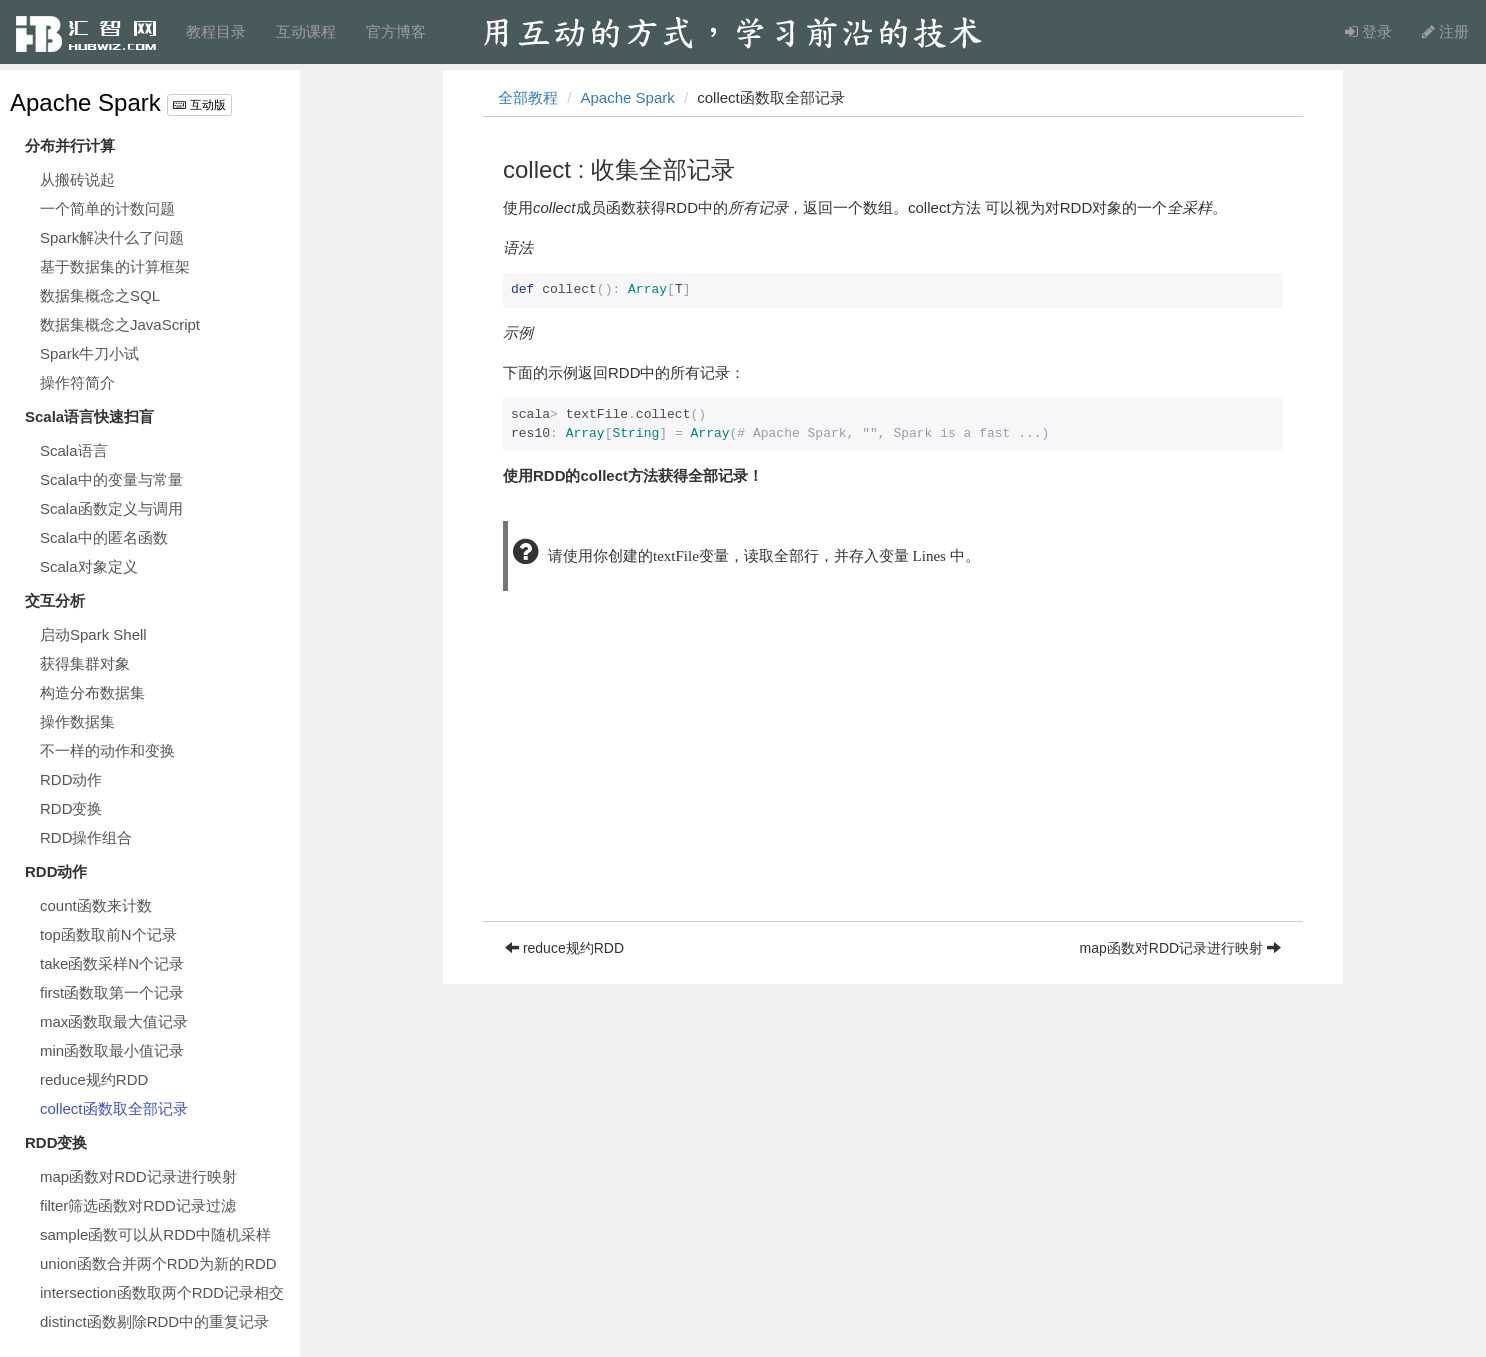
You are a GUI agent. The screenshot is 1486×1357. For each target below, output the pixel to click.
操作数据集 (77, 721)
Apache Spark (85, 102)
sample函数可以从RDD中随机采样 (155, 1234)
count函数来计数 (96, 905)
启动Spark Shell (93, 634)
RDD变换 (71, 808)
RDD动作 (71, 779)
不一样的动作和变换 (107, 750)
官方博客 (396, 31)
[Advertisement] (893, 781)
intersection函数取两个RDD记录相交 (162, 1292)
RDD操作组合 (86, 837)
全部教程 (528, 97)
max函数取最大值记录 (114, 1021)
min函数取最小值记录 (112, 1050)
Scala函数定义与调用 (111, 508)
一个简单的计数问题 (107, 208)
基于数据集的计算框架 (115, 266)
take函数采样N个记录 (112, 963)
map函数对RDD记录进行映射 (138, 1176)
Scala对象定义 (89, 566)
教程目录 (216, 31)
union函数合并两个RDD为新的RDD (158, 1263)
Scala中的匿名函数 (104, 537)
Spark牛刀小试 (89, 353)
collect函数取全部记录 (114, 1108)
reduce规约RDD (94, 1079)
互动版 (199, 105)
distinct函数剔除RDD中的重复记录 (154, 1321)
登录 (1368, 31)
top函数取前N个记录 (108, 934)
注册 (1445, 31)
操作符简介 (77, 382)
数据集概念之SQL (100, 295)
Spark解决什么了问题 (112, 237)
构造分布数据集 (92, 692)
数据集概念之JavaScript (120, 324)
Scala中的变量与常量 (111, 479)
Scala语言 (74, 450)
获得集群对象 (85, 663)
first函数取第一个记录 (112, 992)
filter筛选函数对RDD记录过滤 (138, 1205)
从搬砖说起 (77, 179)
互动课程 (306, 31)
